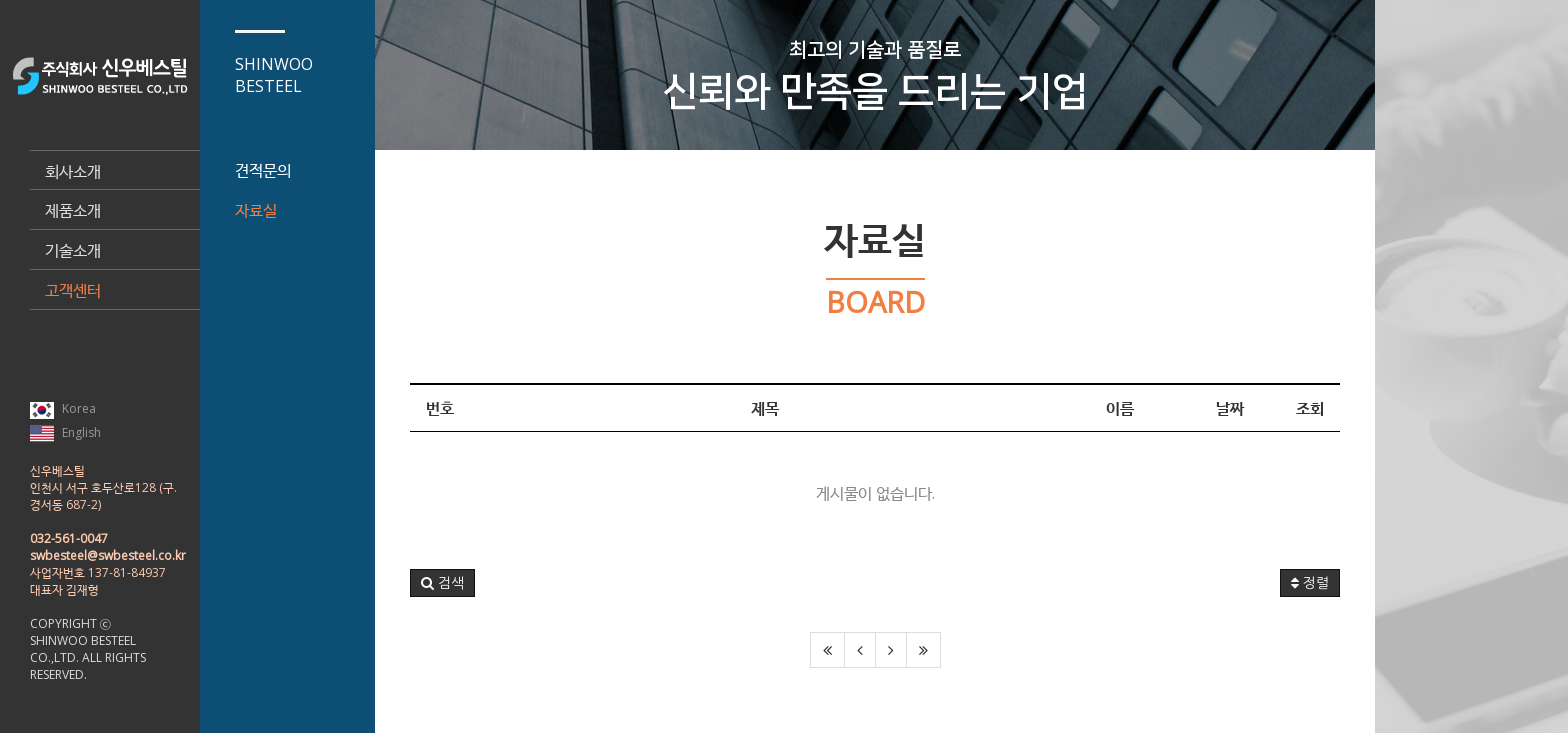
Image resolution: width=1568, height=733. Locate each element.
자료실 (256, 210)
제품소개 (73, 210)
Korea (63, 409)
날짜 (1230, 408)
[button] (442, 583)
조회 (1310, 408)
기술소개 (73, 250)
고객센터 (73, 290)
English (65, 433)
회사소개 (73, 171)
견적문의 (263, 170)
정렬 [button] (1310, 583)
